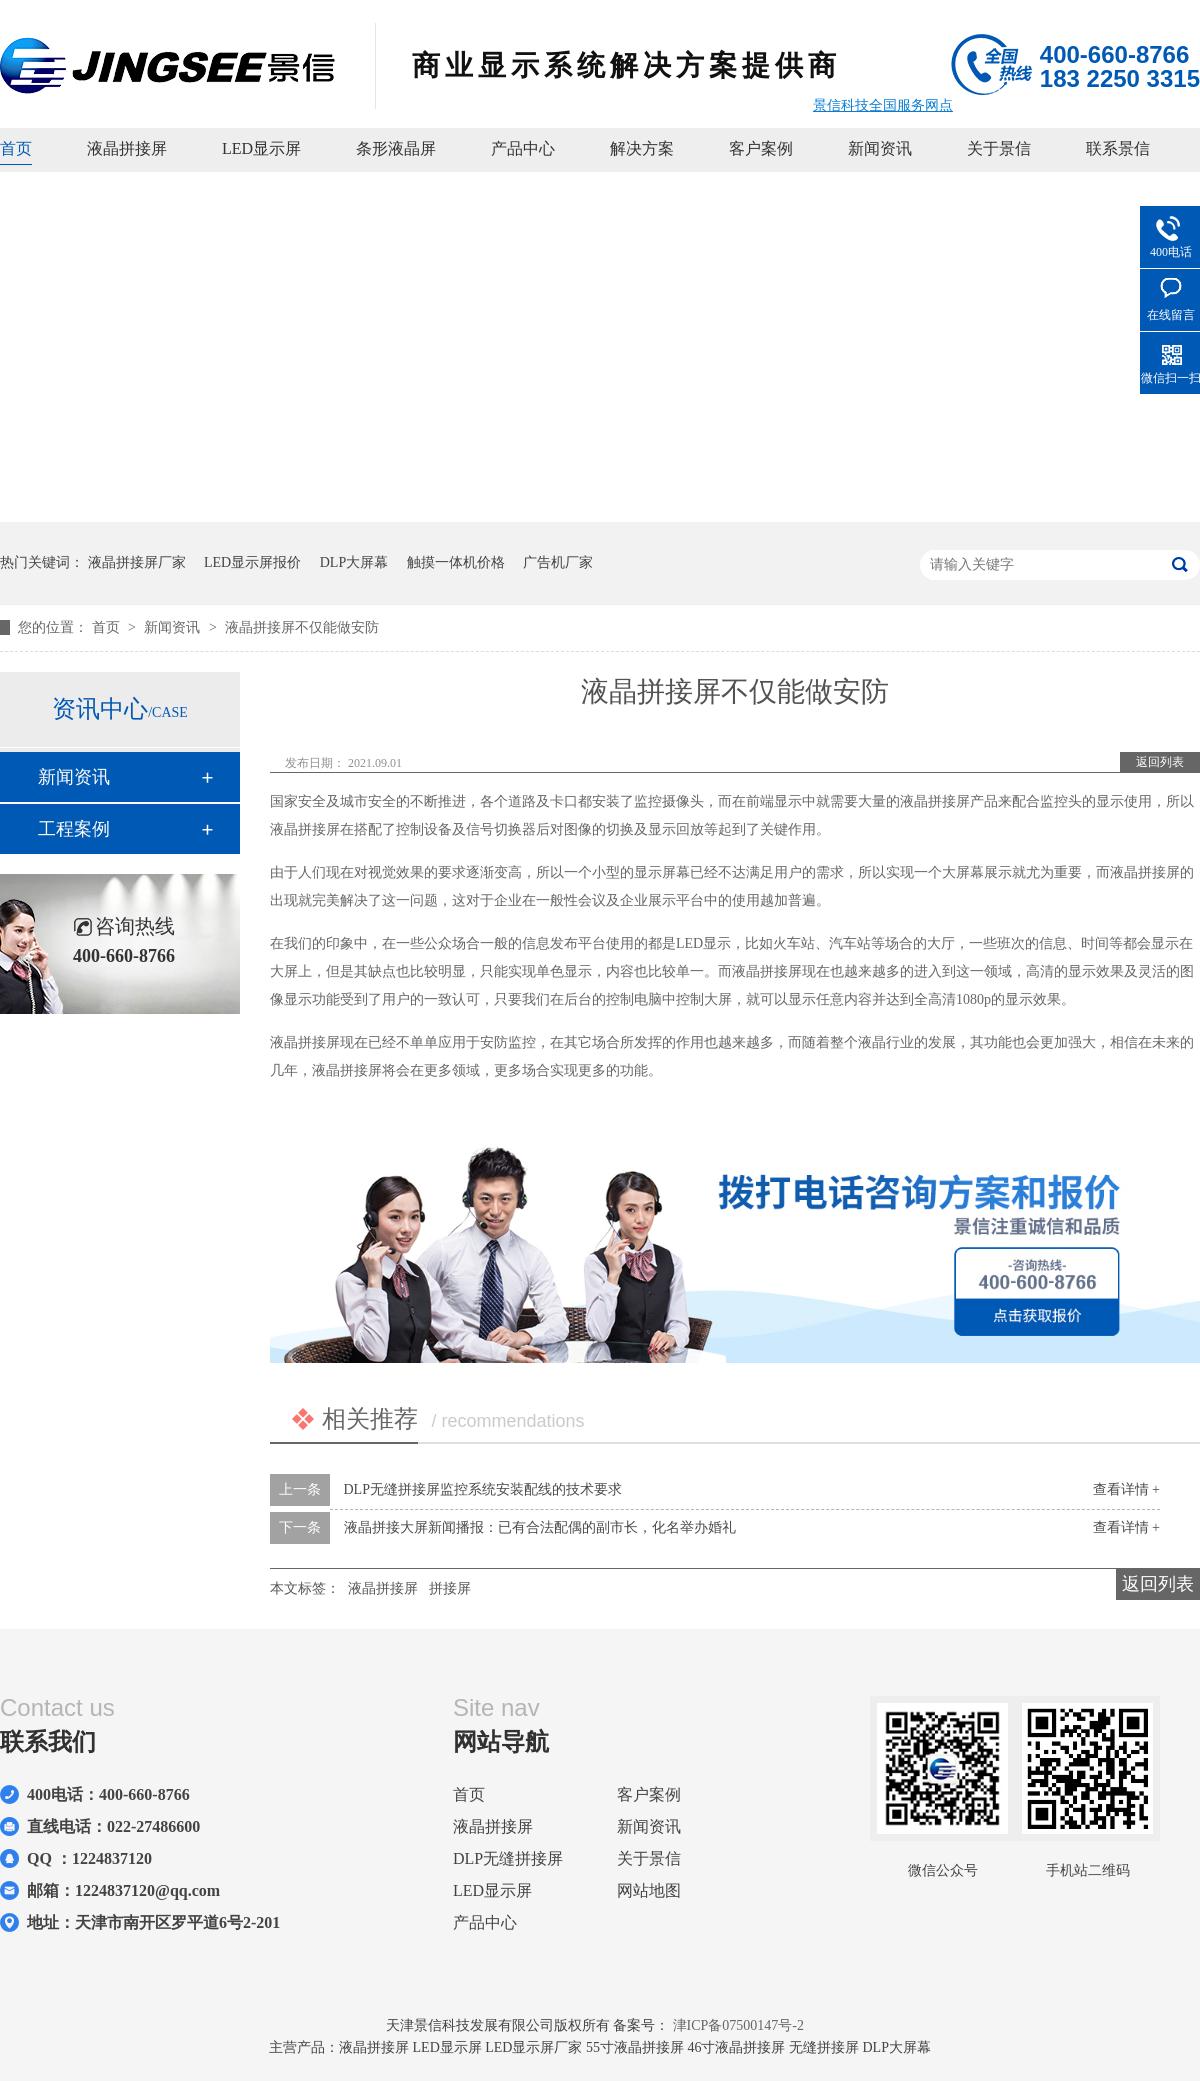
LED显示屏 (261, 148)
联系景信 (1118, 148)
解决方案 (642, 148)
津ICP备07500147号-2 (738, 2025)
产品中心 (523, 148)
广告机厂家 (558, 562)
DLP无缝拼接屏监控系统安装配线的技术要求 (483, 1489)
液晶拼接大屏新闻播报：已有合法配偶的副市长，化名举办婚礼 (540, 1527)
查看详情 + (1126, 1489)
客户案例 (761, 148)
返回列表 (1160, 762)
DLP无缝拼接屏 (508, 1858)
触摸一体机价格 (456, 562)
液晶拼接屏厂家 (137, 562)
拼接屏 (450, 1588)
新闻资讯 (880, 148)
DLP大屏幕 (354, 562)
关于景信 (999, 148)
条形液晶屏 (396, 148)
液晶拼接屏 (127, 148)
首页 (16, 148)
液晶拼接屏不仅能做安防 (302, 627)
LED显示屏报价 (252, 562)
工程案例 (74, 829)
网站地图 (649, 1890)
